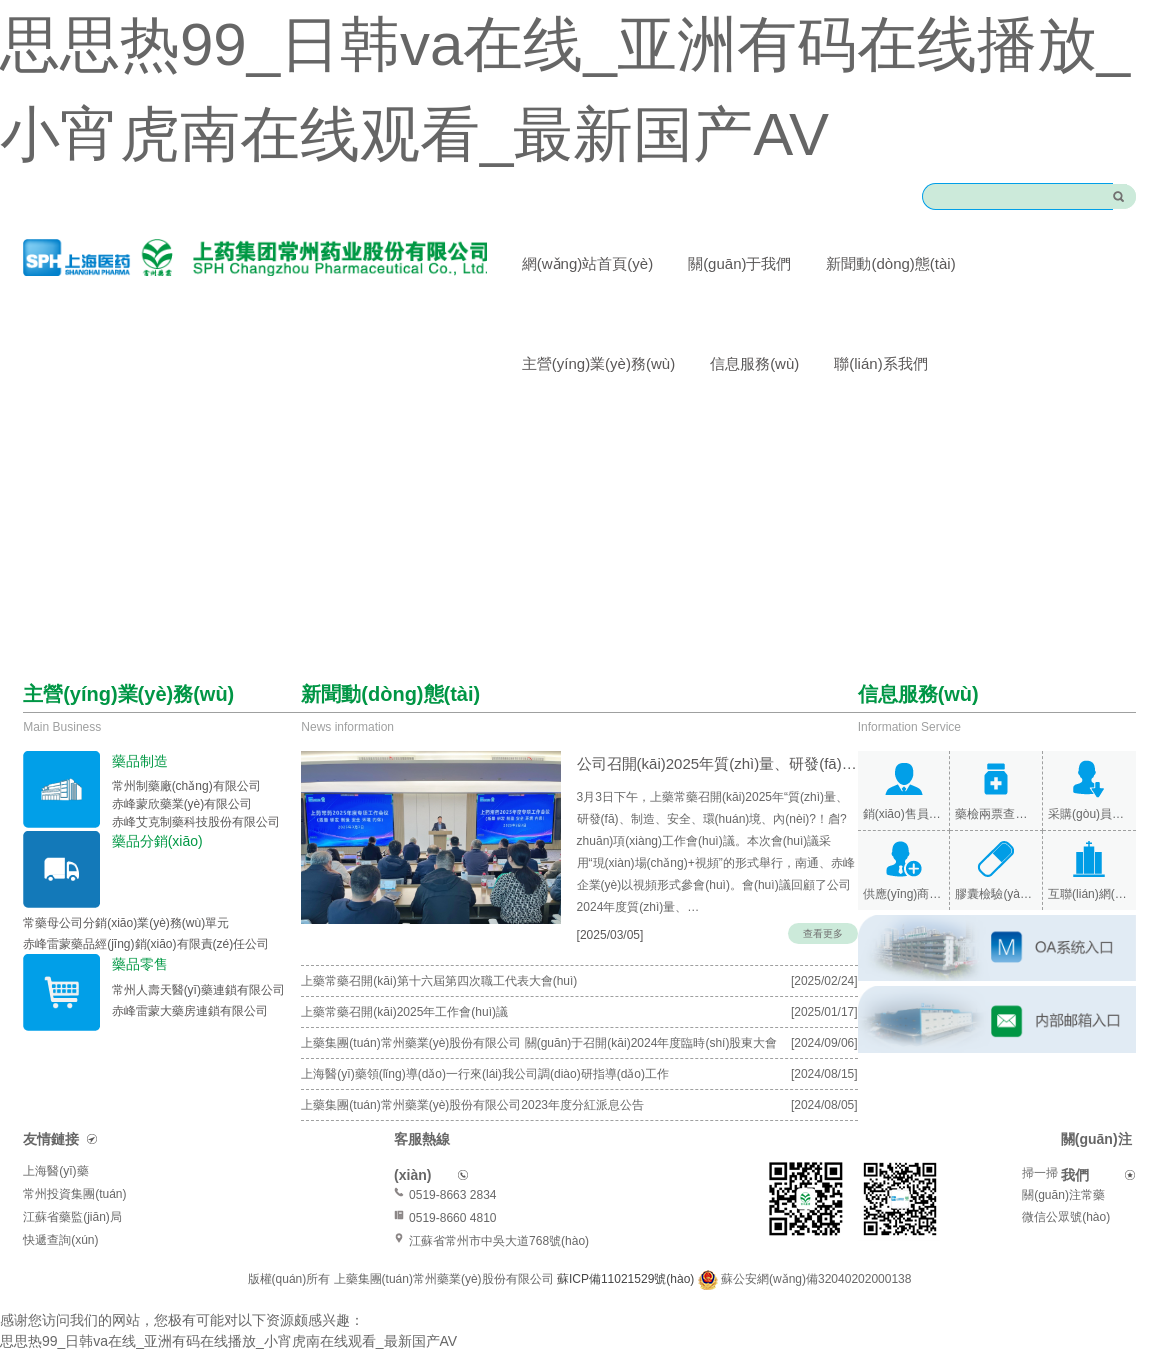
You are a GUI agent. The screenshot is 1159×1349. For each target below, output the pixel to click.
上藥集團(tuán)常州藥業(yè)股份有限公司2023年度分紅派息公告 (472, 1081)
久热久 (234, 1338)
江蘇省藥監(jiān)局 (72, 1193)
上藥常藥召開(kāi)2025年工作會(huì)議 (404, 988)
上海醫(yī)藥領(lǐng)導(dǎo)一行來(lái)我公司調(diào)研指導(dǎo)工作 (485, 1050)
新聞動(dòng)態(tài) (890, 263)
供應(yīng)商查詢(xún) (904, 894)
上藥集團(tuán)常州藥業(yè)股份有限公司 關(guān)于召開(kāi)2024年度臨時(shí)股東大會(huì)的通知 (539, 1023)
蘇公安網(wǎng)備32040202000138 (816, 1255)
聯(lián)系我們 (880, 363)
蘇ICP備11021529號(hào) (627, 1255)
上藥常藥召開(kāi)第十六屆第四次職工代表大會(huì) (439, 957)
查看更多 (823, 909)
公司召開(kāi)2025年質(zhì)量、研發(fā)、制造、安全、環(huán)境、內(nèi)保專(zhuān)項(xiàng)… (678, 761)
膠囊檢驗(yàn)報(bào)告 (996, 894)
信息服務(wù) (754, 363)
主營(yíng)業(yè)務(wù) (598, 363)
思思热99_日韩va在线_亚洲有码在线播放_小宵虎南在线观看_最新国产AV (228, 1317)
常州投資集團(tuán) (74, 1170)
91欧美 (188, 1338)
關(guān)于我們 (739, 263)
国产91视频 (126, 1338)
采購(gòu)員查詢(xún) (1089, 814)
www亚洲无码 (43, 1338)
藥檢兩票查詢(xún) (996, 814)
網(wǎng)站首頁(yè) (587, 263)
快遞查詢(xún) (60, 1216)
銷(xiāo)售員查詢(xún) (904, 814)
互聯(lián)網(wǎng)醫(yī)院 (1089, 894)
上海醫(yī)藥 (55, 1147)
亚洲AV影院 (296, 1338)
